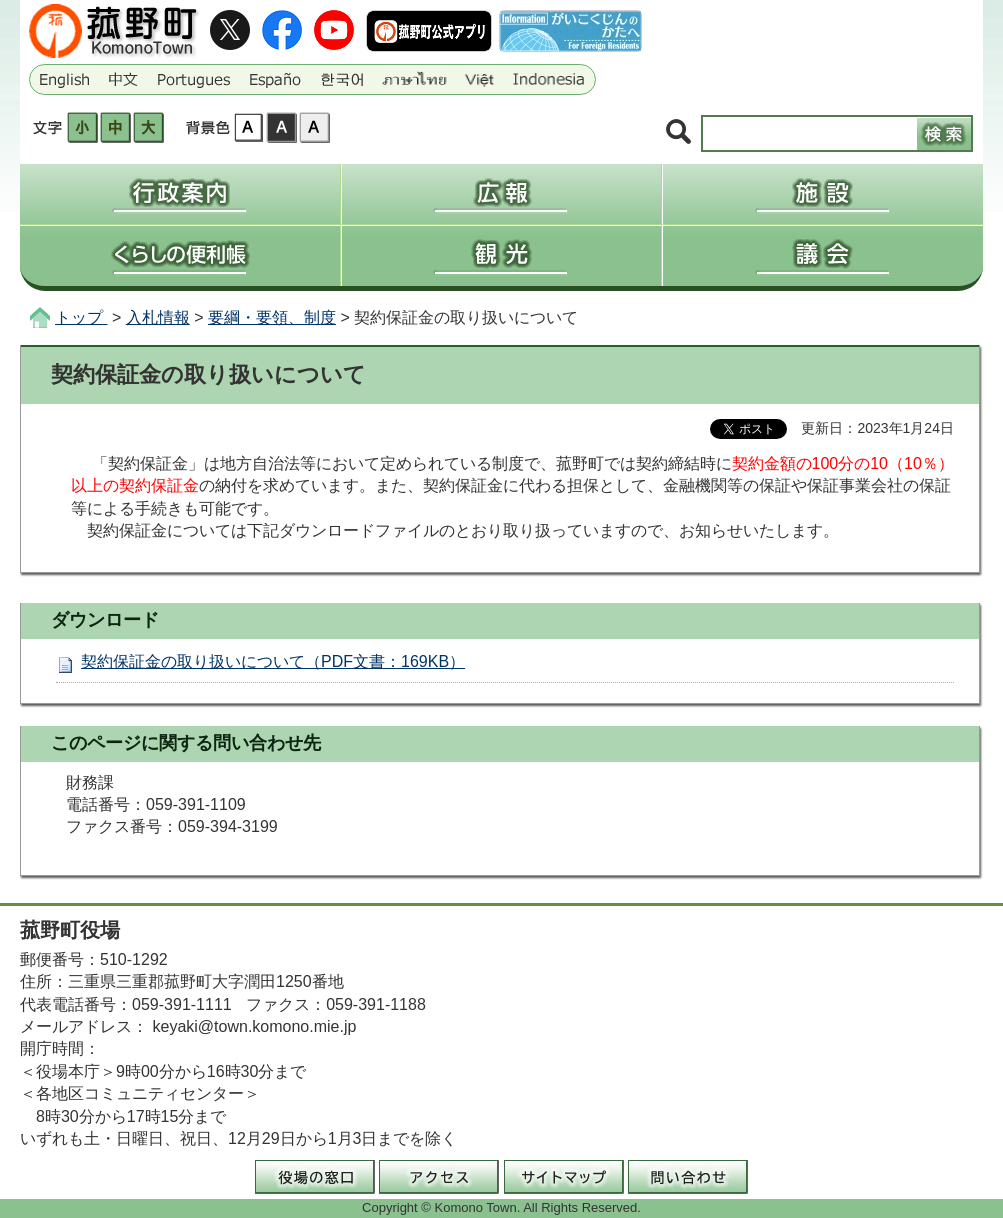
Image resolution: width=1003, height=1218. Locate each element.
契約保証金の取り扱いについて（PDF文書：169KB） (273, 661)
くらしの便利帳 (180, 256)
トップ (81, 317)
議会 (823, 256)
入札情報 (158, 317)
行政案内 (180, 194)
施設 (823, 194)
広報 (501, 194)
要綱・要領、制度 (272, 317)
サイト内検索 (678, 132)
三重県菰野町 (116, 31)
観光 (501, 256)
